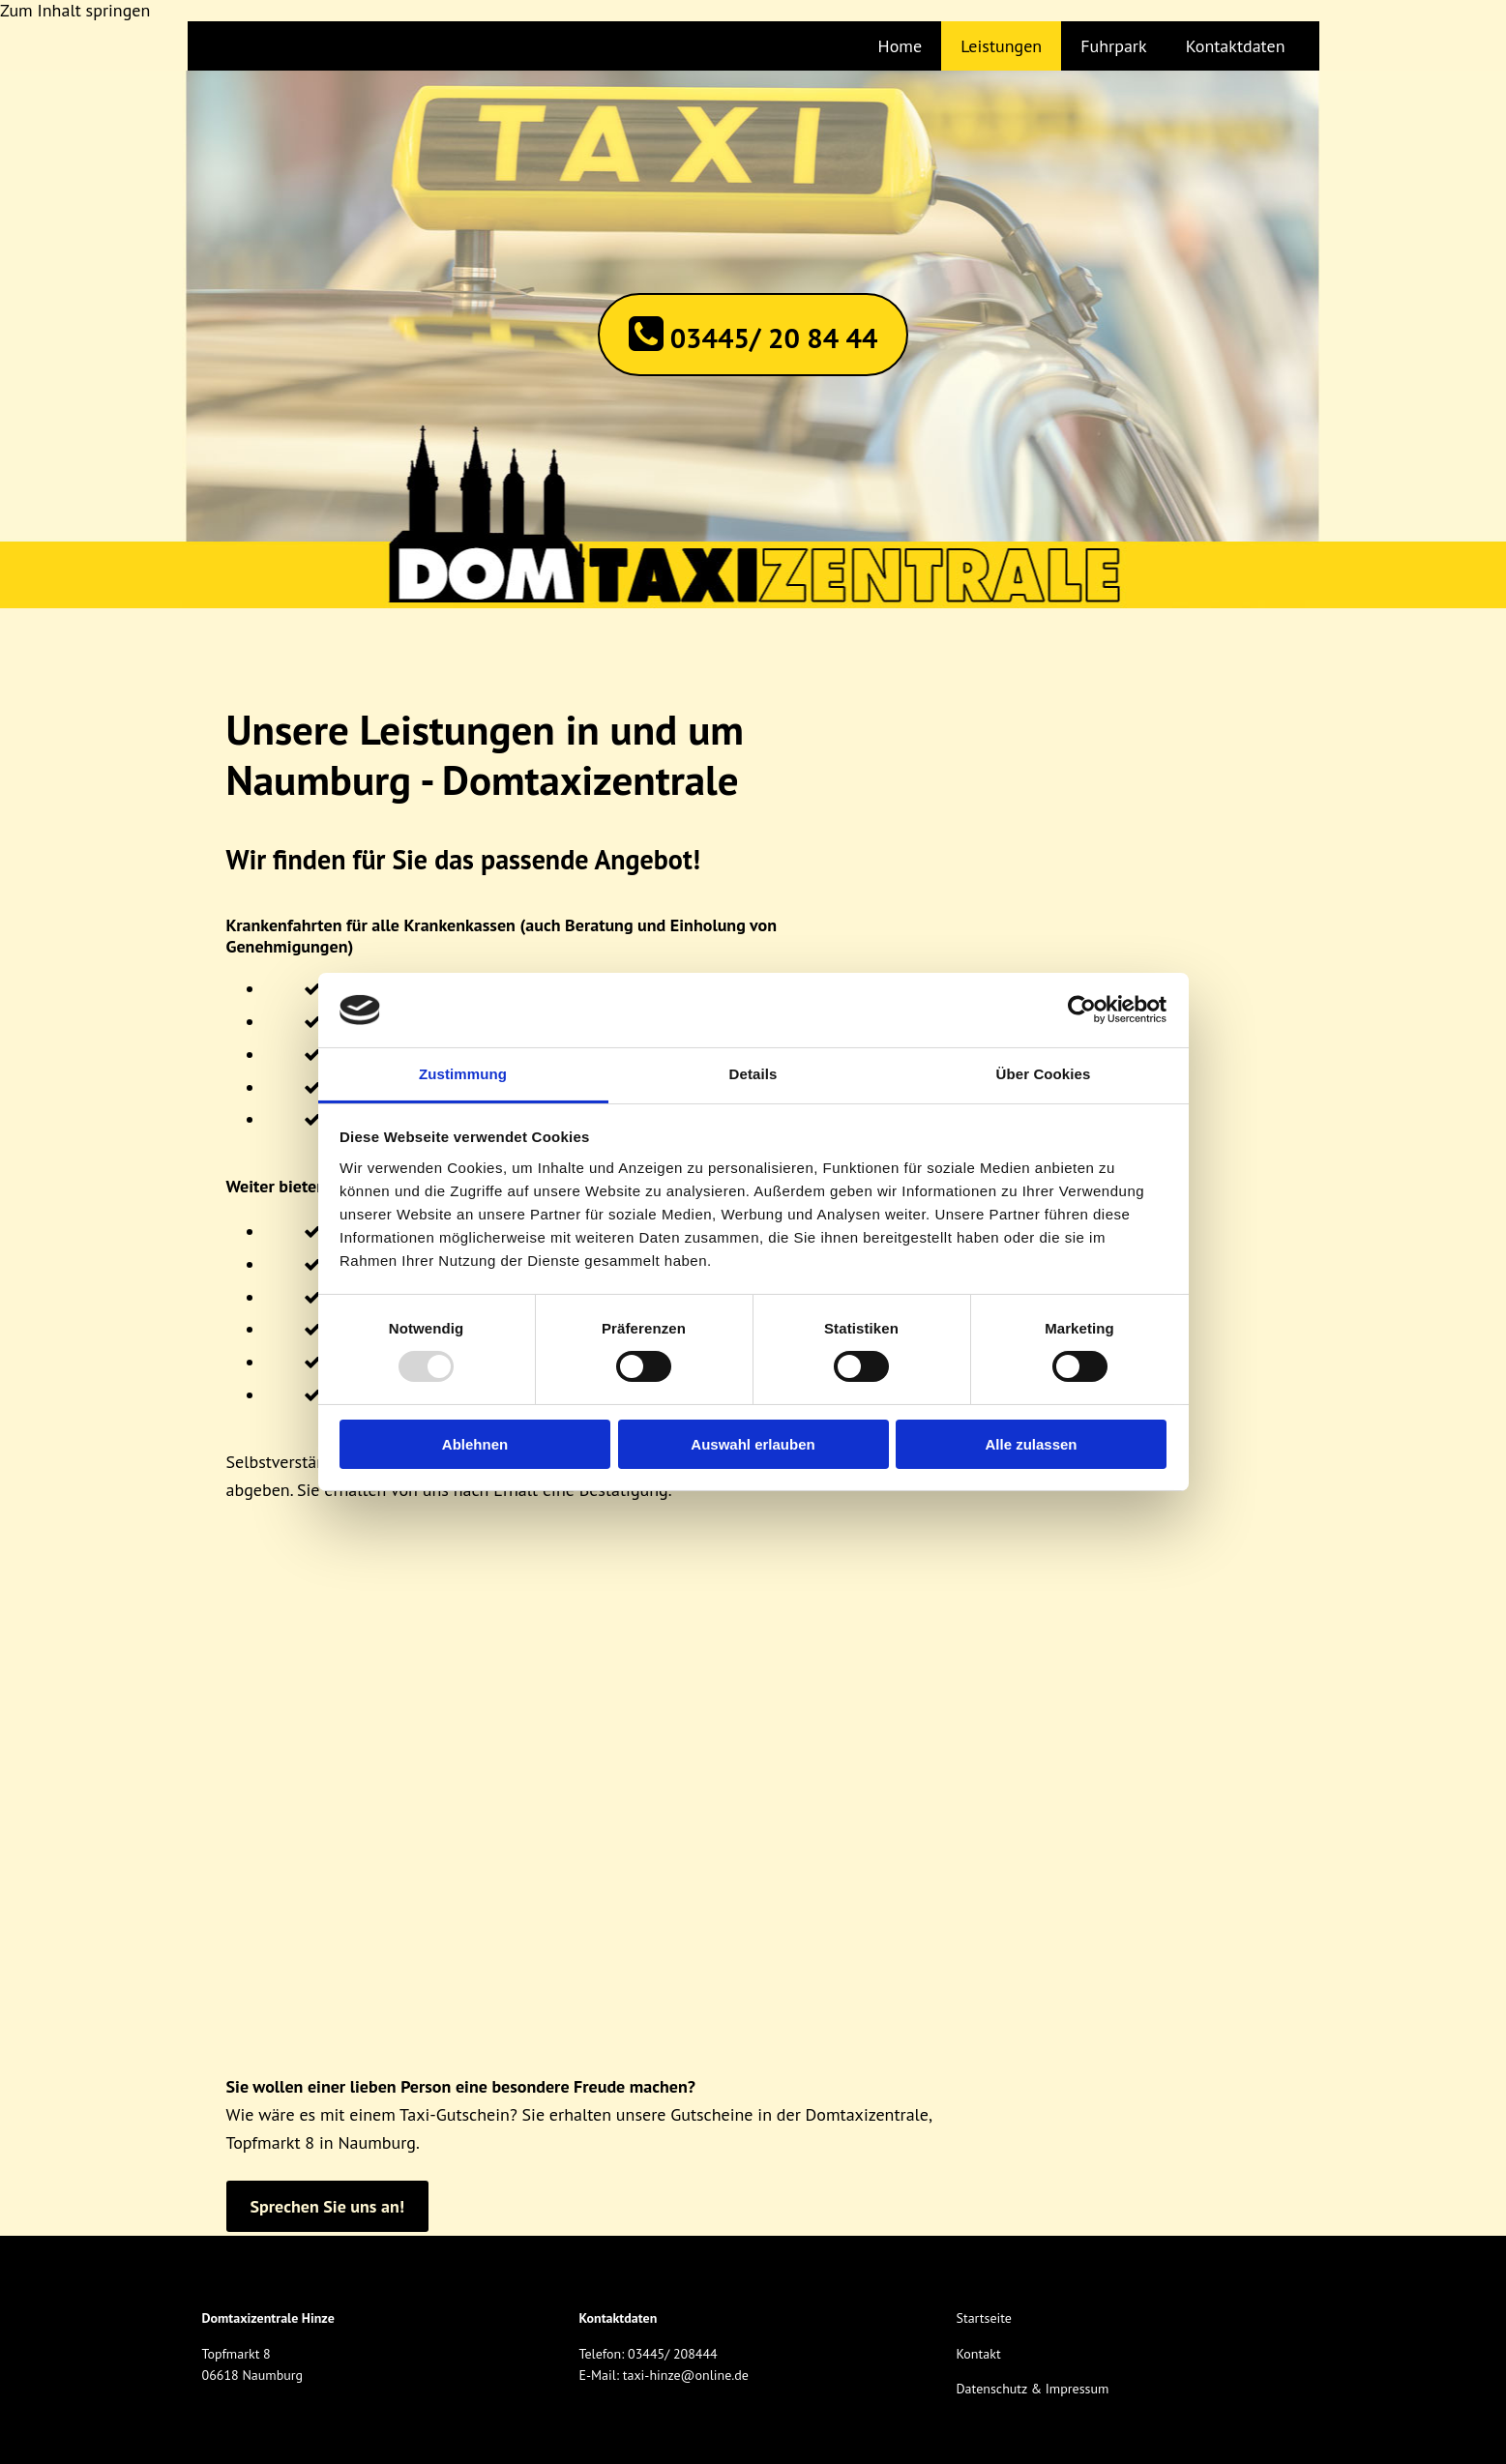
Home (900, 46)
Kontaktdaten (1235, 46)
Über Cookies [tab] (1043, 1074)
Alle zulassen (1031, 1444)
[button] (753, 334)
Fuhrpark (1113, 46)
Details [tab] (753, 1074)
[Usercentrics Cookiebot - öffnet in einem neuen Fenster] (1081, 1009)
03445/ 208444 (673, 2353)
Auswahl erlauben (752, 1444)
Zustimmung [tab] (463, 1074)
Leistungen (1001, 46)
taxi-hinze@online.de (686, 2375)
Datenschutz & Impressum (1032, 2388)
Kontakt (978, 2353)
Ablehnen (475, 1444)
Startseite (984, 2318)
